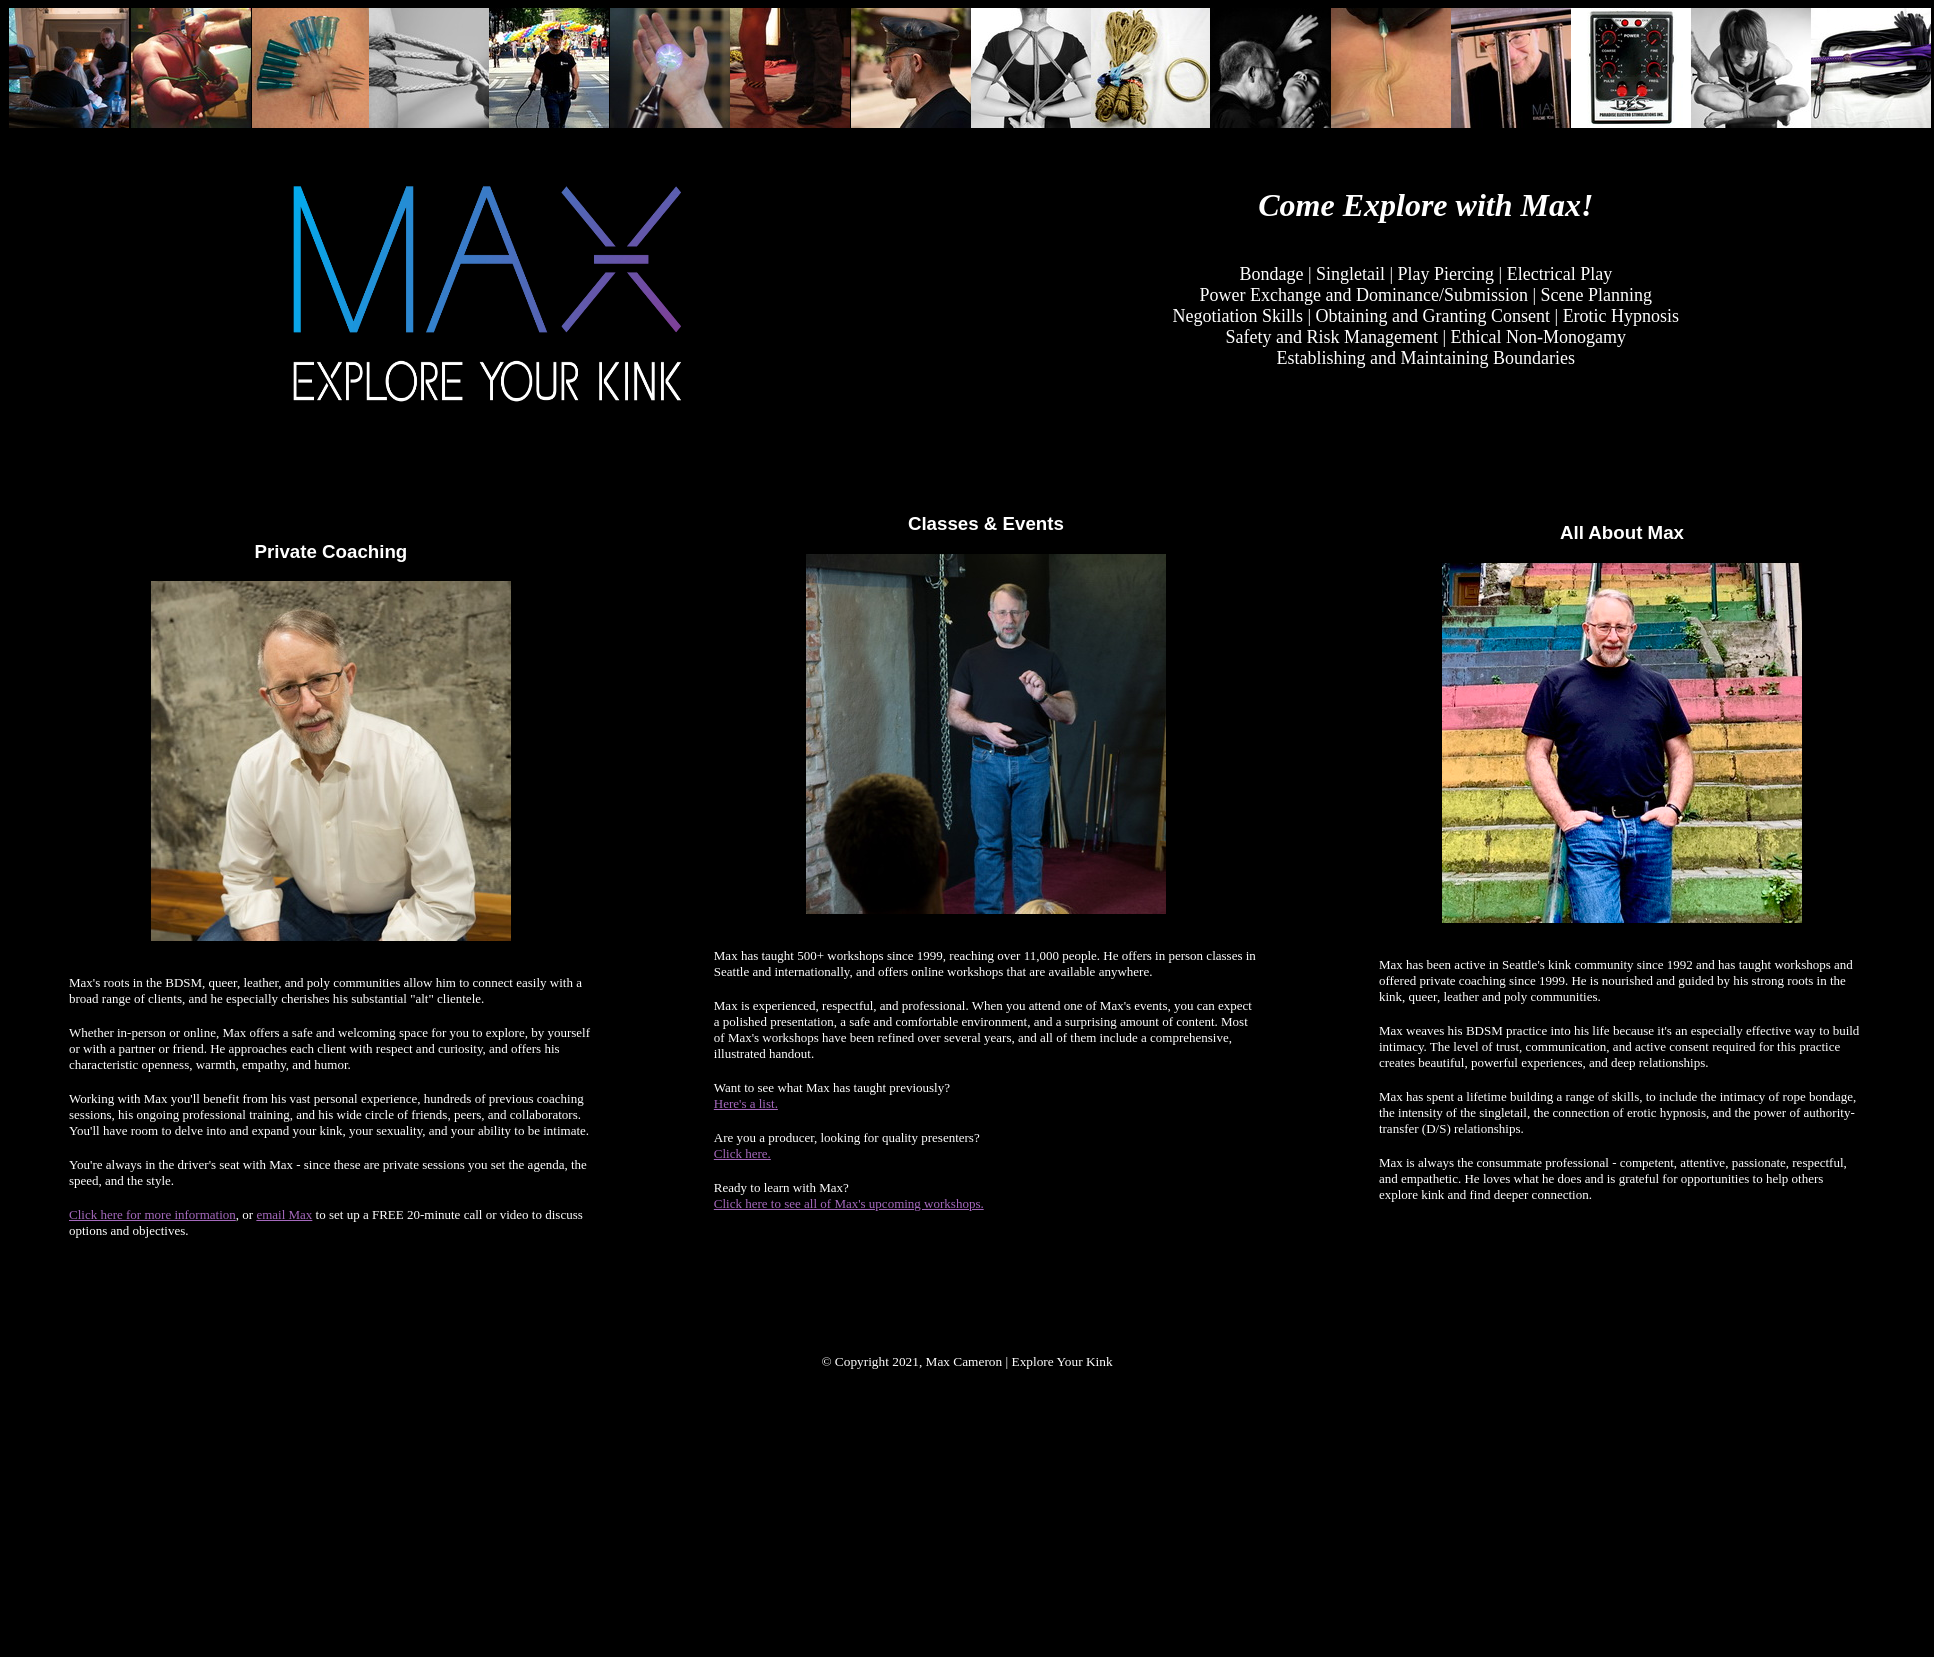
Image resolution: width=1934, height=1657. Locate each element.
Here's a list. (746, 1103)
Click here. (742, 1153)
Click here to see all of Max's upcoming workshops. (849, 1203)
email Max (284, 1214)
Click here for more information (152, 1214)
